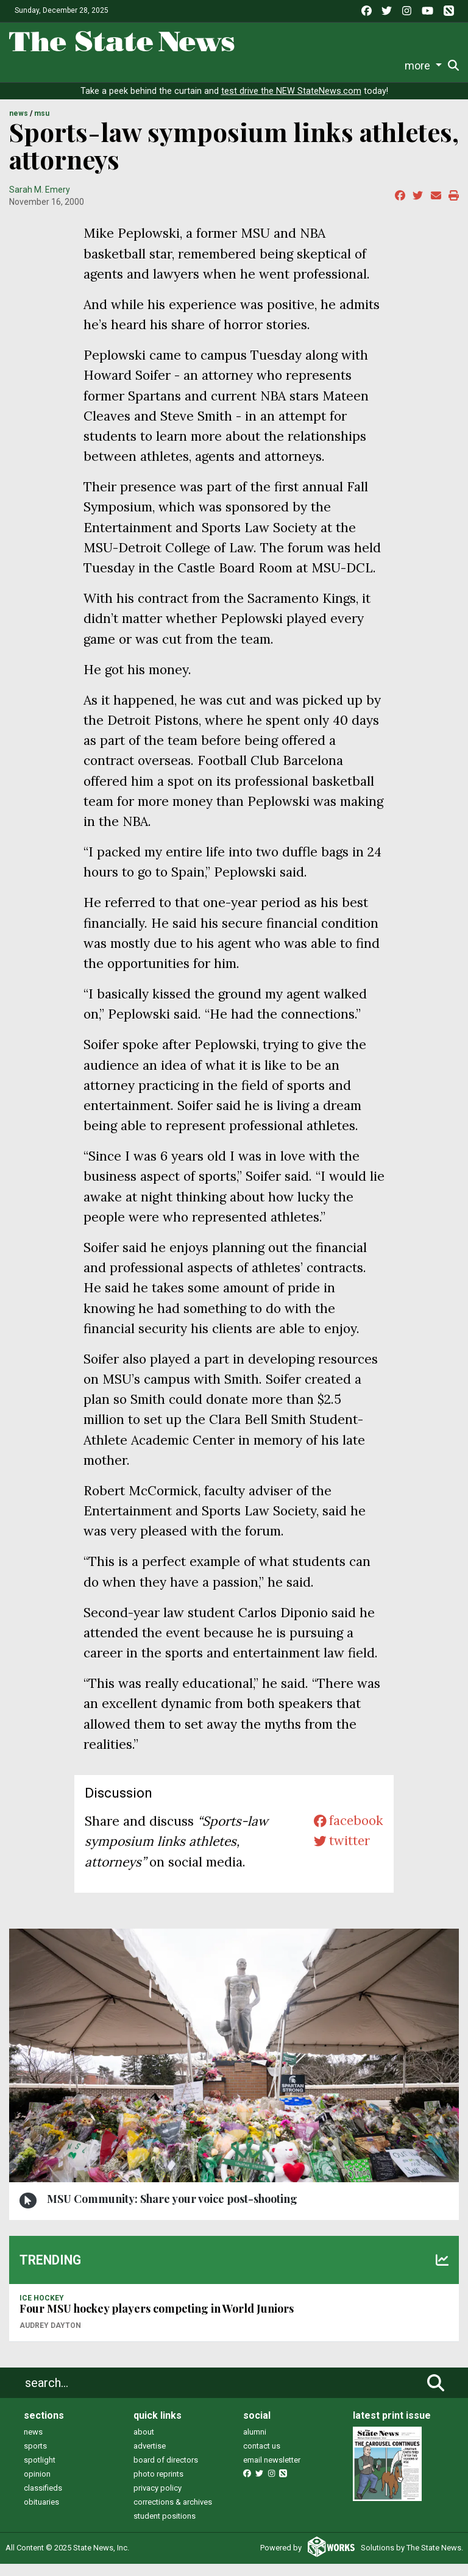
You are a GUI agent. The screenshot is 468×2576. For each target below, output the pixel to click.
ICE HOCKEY (42, 2310)
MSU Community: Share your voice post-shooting (172, 2211)
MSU (41, 126)
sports (35, 2458)
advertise (149, 2458)
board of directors (165, 2472)
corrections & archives (172, 2514)
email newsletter (271, 2472)
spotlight (39, 2472)
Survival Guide (133, 65)
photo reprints (158, 2486)
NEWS (18, 126)
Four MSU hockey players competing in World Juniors (157, 2321)
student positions (164, 2528)
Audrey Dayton (50, 2337)
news (33, 2444)
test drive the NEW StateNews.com (291, 103)
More (388, 65)
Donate (424, 66)
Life (48, 65)
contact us (261, 2458)
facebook (347, 1833)
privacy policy (157, 2500)
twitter (341, 1854)
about (143, 2444)
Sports (78, 65)
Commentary (203, 65)
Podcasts (263, 65)
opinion (37, 2486)
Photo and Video (330, 65)
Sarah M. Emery (39, 202)
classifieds (43, 2500)
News (21, 65)
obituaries (41, 2514)
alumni (254, 2444)
